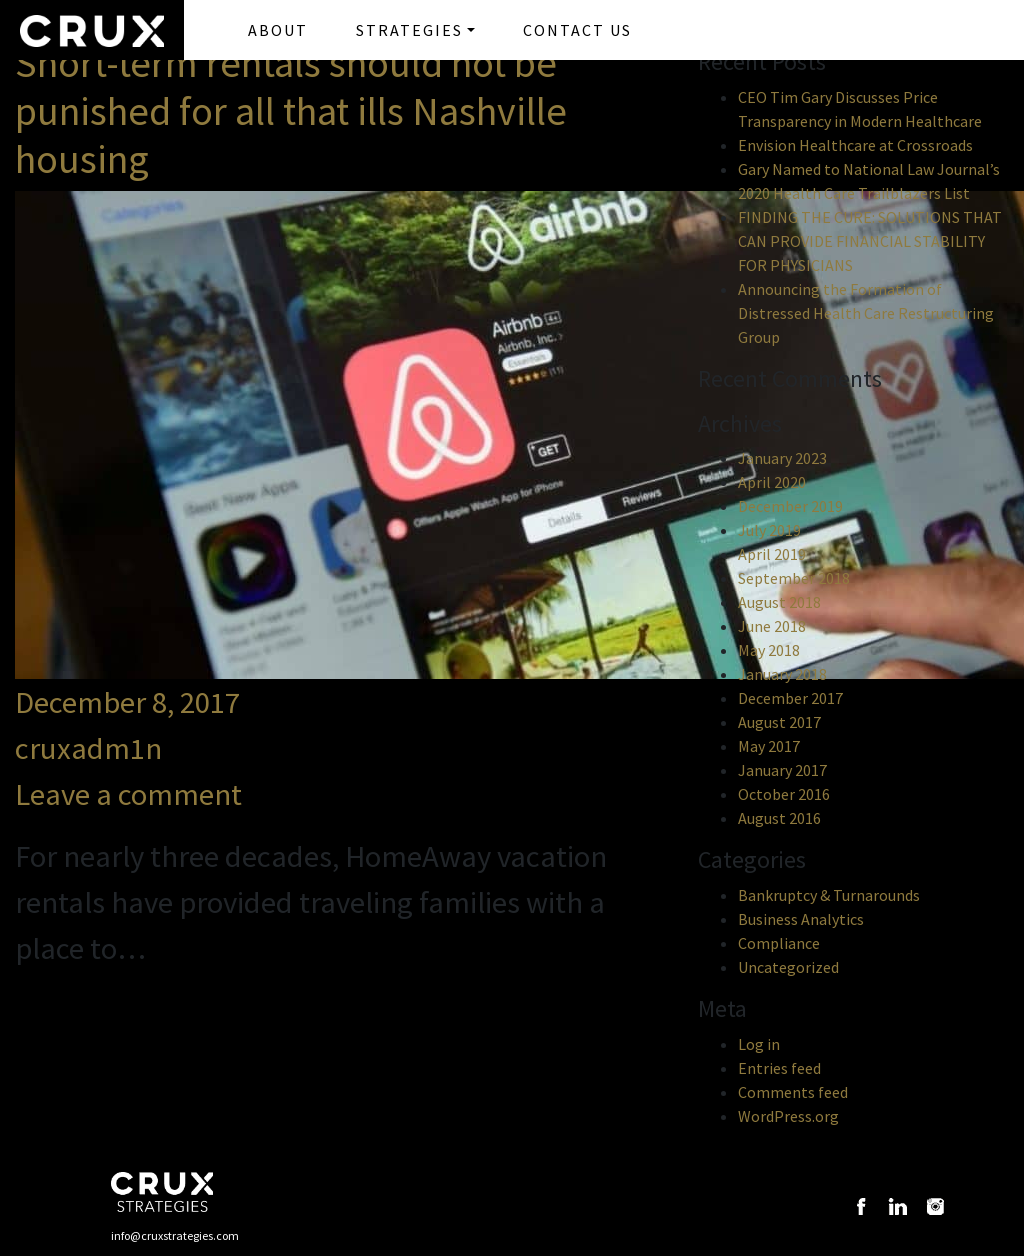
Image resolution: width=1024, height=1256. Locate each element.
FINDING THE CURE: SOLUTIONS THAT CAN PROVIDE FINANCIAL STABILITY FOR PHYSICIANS (870, 241)
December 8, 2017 (127, 702)
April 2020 (772, 482)
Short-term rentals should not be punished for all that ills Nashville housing (291, 111)
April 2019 (772, 554)
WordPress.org (788, 1116)
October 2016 (784, 794)
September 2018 (794, 578)
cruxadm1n (88, 748)
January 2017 (782, 770)
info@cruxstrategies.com (175, 1235)
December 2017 (790, 698)
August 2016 (779, 818)
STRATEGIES (409, 30)
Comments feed (793, 1092)
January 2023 (782, 458)
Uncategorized (788, 967)
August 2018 (779, 602)
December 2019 (790, 506)
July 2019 (769, 530)
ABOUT (278, 30)
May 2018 (769, 650)
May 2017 (769, 746)
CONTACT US (577, 30)
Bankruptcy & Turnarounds (829, 895)
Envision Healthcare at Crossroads (855, 145)
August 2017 (779, 722)
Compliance (779, 943)
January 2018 (782, 674)
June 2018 (772, 626)
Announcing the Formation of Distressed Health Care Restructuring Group (866, 313)
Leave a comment (128, 794)
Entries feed (779, 1068)
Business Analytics (801, 919)
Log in (759, 1044)
